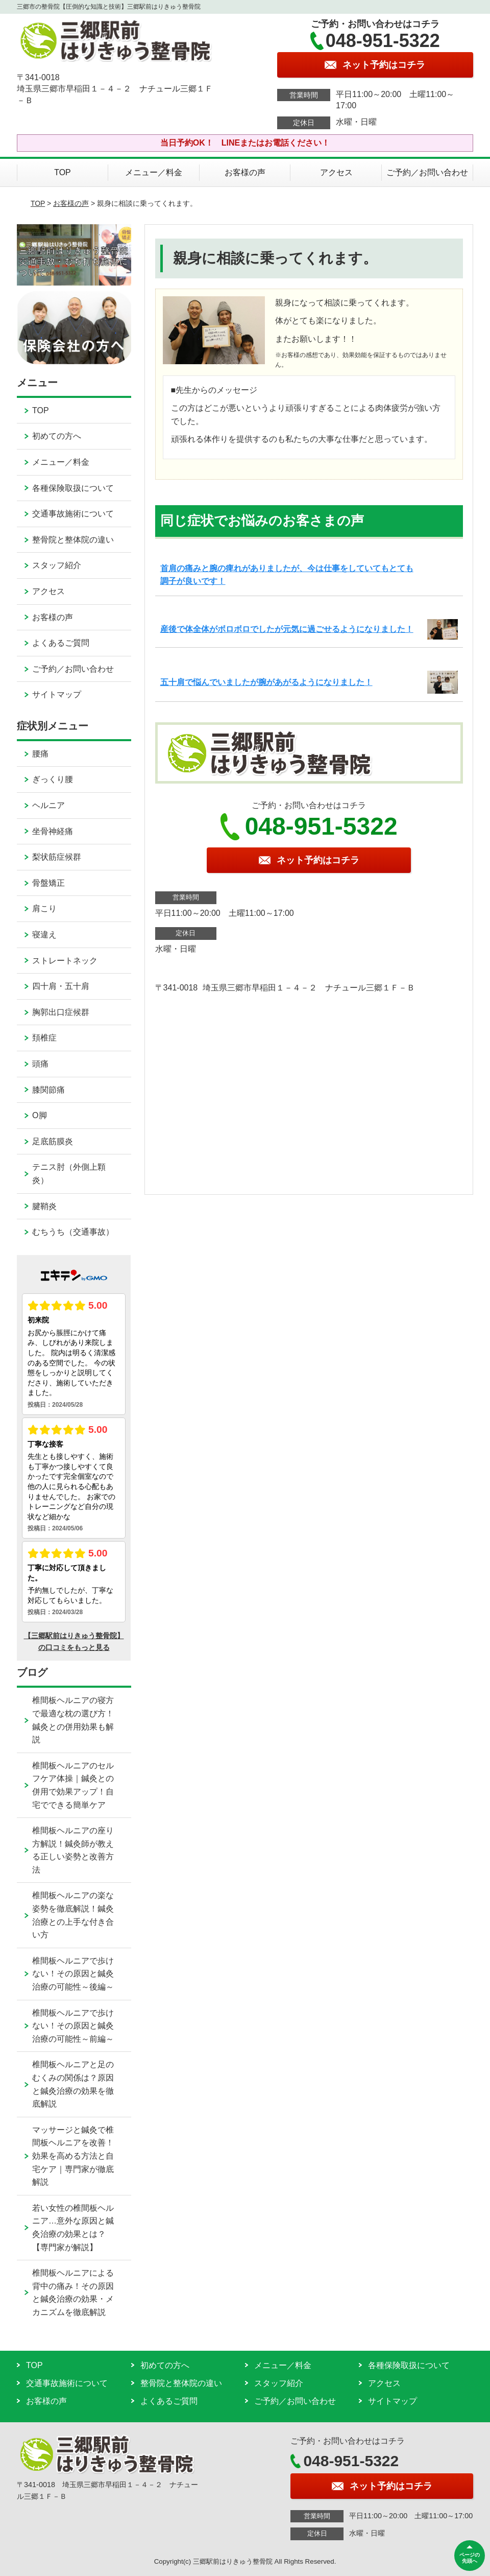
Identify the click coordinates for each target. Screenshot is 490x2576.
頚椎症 (44, 1037)
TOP (62, 172)
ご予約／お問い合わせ (427, 172)
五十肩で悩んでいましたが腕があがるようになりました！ (266, 682)
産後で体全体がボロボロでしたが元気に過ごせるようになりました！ (286, 629)
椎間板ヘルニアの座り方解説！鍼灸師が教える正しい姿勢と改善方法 (73, 1850)
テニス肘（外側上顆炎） (69, 1174)
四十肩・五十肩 (60, 986)
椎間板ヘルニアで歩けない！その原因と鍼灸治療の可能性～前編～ (73, 2025)
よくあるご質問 (60, 643)
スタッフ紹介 (56, 565)
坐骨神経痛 (52, 831)
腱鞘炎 (44, 1206)
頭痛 (40, 1063)
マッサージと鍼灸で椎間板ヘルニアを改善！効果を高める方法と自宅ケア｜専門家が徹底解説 (73, 2155)
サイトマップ (56, 694)
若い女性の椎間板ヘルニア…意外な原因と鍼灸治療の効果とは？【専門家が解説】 (73, 2228)
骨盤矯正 (48, 883)
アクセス (336, 172)
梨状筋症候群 (56, 857)
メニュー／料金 (153, 172)
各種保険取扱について (73, 488)
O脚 (39, 1115)
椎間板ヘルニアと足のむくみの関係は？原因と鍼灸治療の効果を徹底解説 (73, 2084)
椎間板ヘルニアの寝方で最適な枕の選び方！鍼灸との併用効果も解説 (73, 1720)
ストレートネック (64, 960)
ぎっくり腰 (52, 779)
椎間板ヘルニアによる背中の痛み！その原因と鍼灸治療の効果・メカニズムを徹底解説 (73, 2292)
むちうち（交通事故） (73, 1231)
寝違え (44, 934)
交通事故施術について (73, 513)
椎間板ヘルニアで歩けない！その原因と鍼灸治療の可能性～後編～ (73, 1973)
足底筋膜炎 (52, 1141)
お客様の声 (245, 172)
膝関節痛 (48, 1089)
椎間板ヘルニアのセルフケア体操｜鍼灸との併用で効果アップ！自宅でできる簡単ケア (73, 1785)
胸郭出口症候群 (60, 1012)
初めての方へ (56, 436)
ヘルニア (48, 805)
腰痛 (40, 753)
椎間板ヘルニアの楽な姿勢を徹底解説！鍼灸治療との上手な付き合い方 (73, 1915)
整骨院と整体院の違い (73, 539)
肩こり (44, 908)
